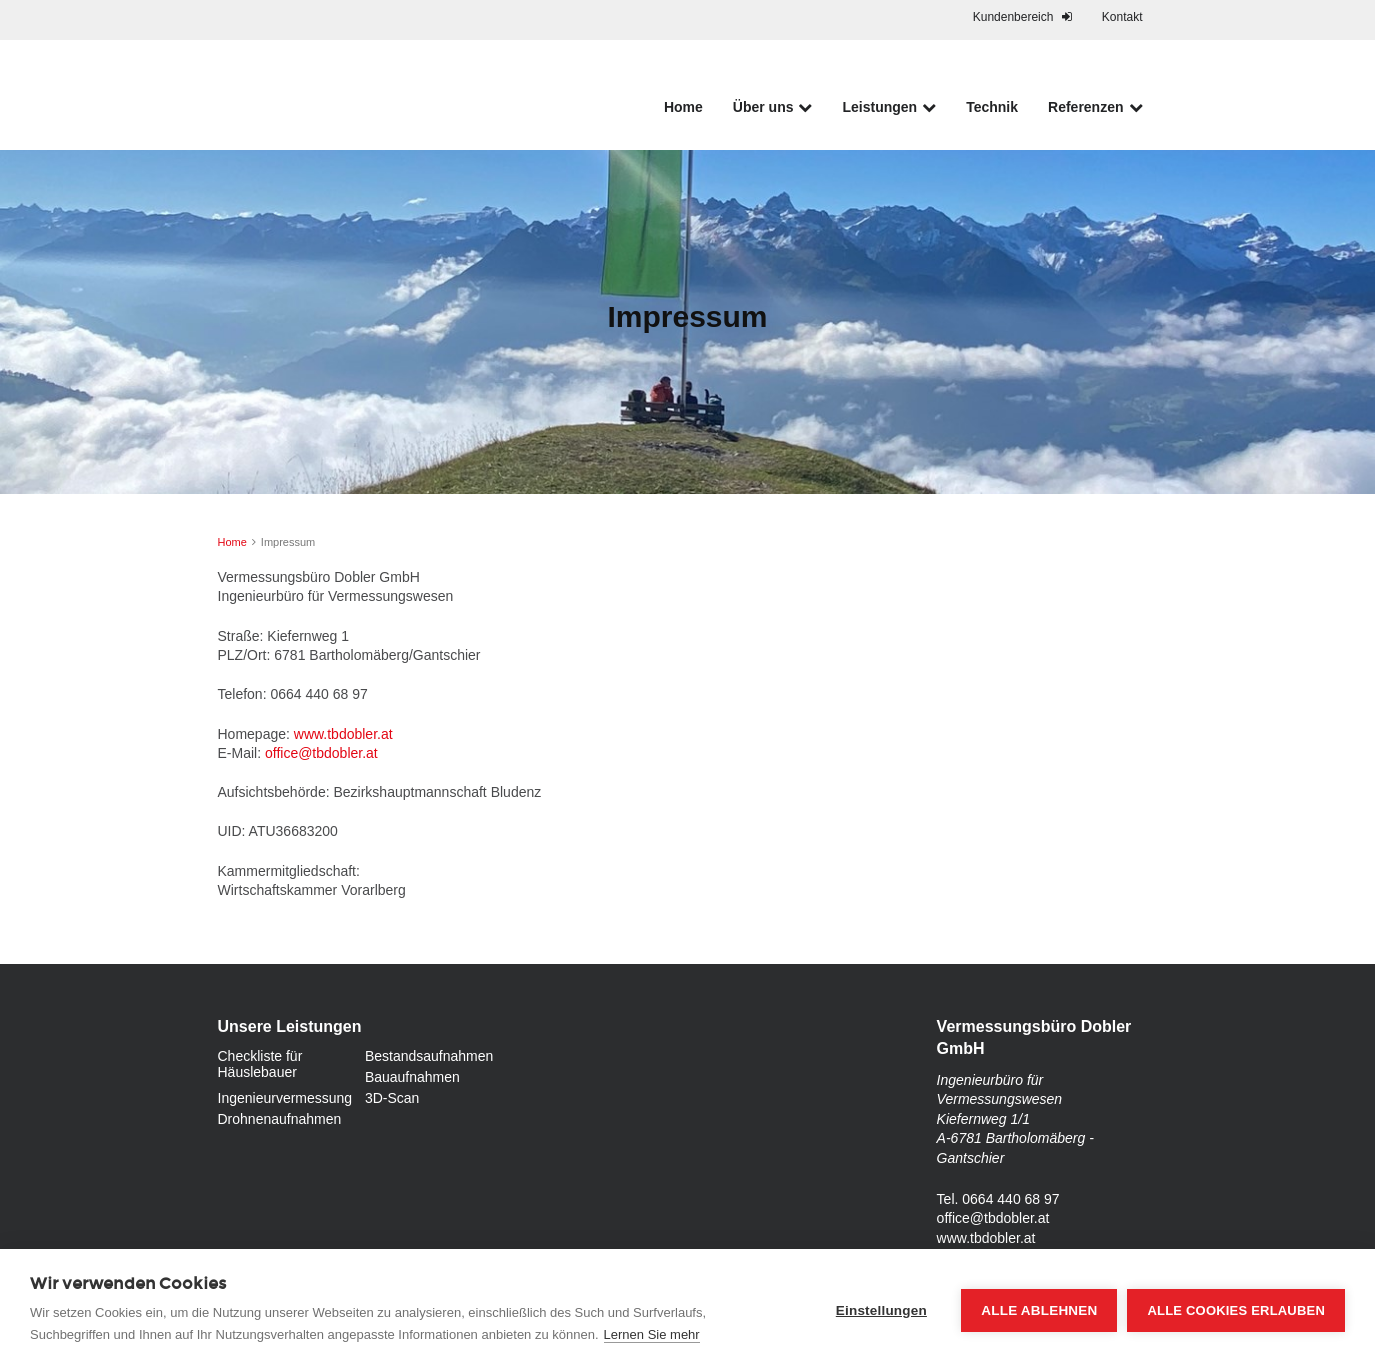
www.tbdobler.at (343, 734)
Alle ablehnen (1039, 1310)
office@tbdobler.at (321, 753)
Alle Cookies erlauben (1236, 1310)
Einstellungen (881, 1310)
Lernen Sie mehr (652, 1334)
